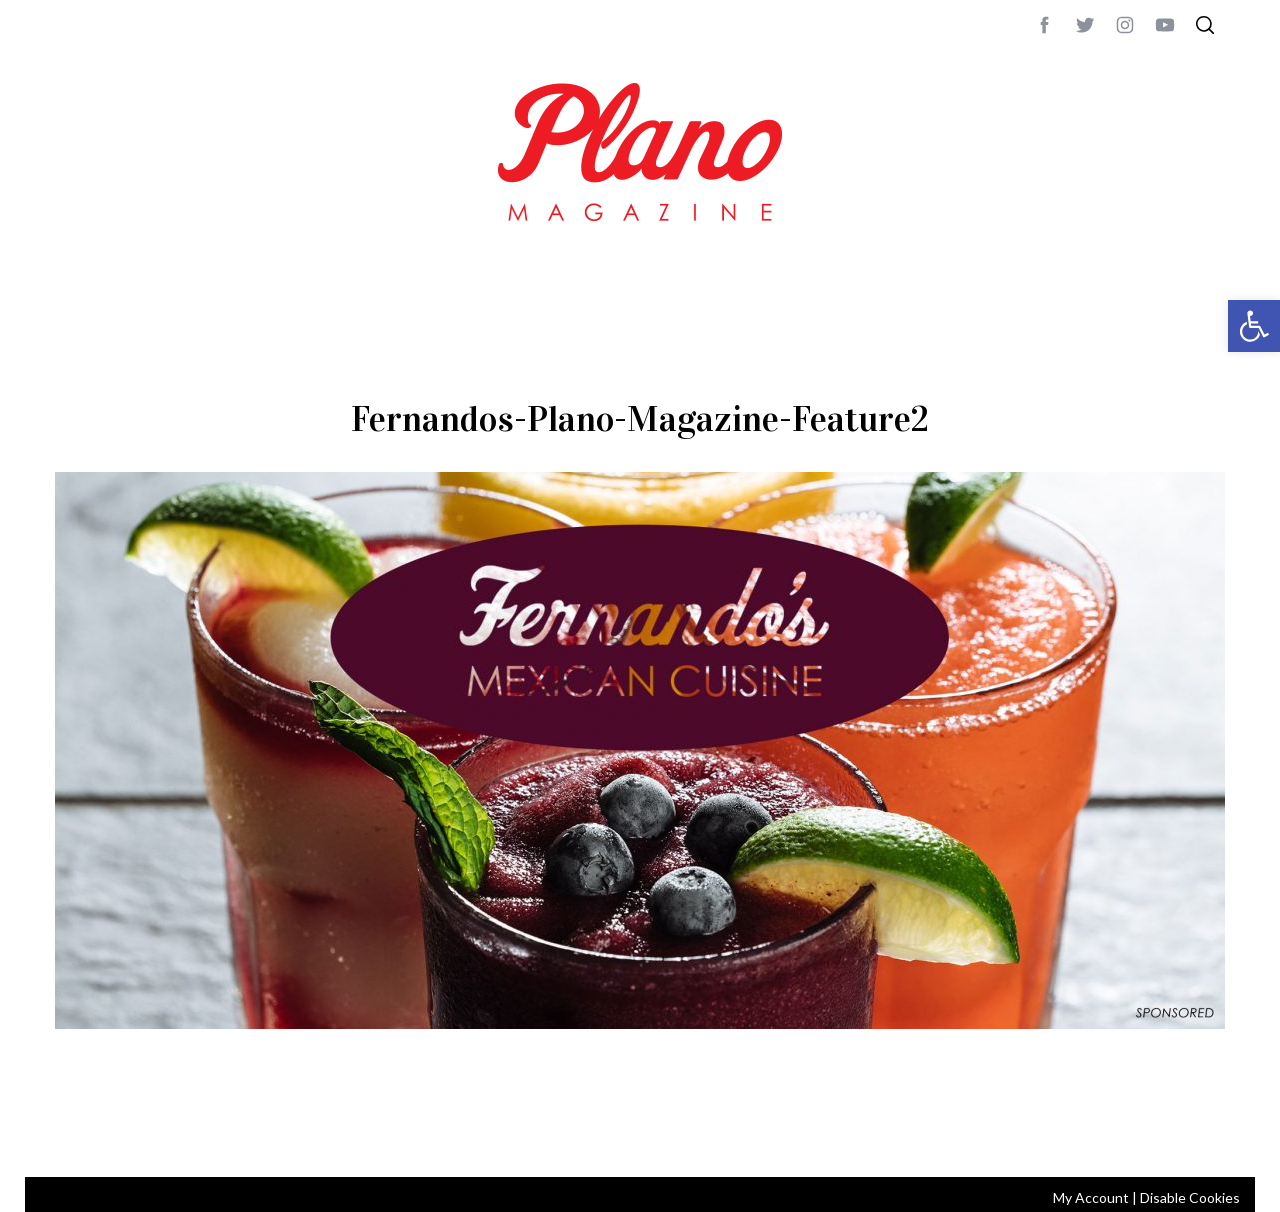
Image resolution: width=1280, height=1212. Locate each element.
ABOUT (76, 1135)
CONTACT (135, 1135)
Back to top (1170, 1135)
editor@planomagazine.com (655, 1135)
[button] (1254, 326)
